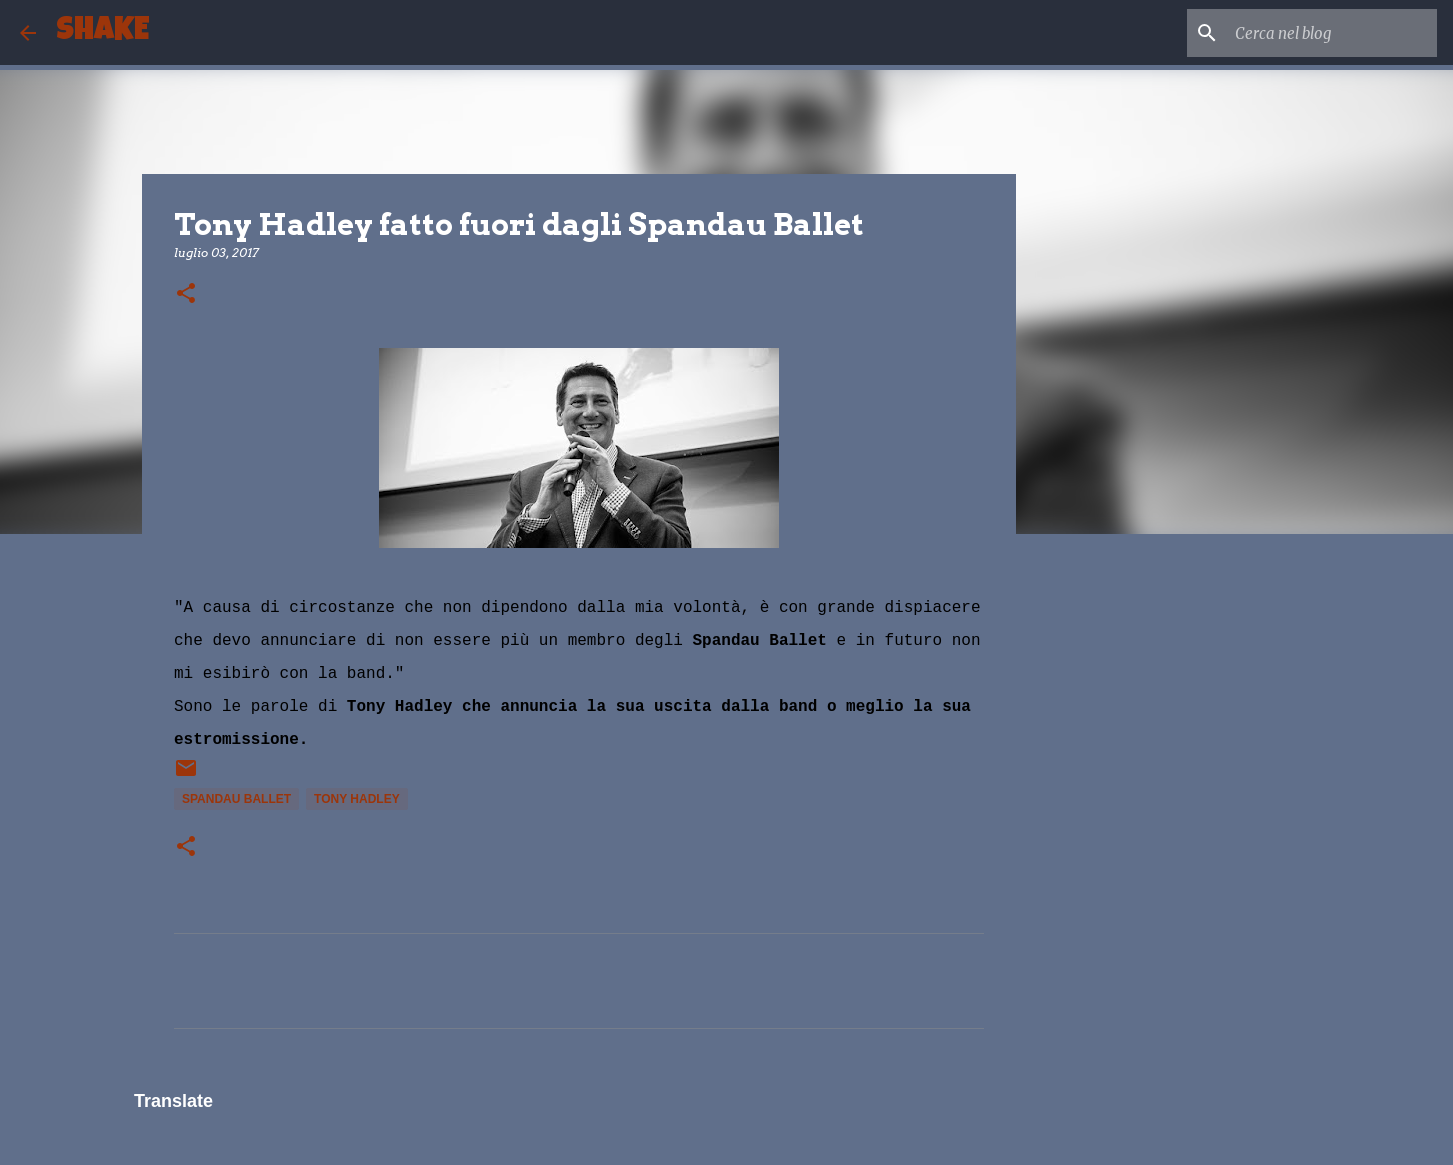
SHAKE (102, 32)
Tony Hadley (357, 799)
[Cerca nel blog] (1332, 33)
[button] (186, 294)
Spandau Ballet (236, 799)
